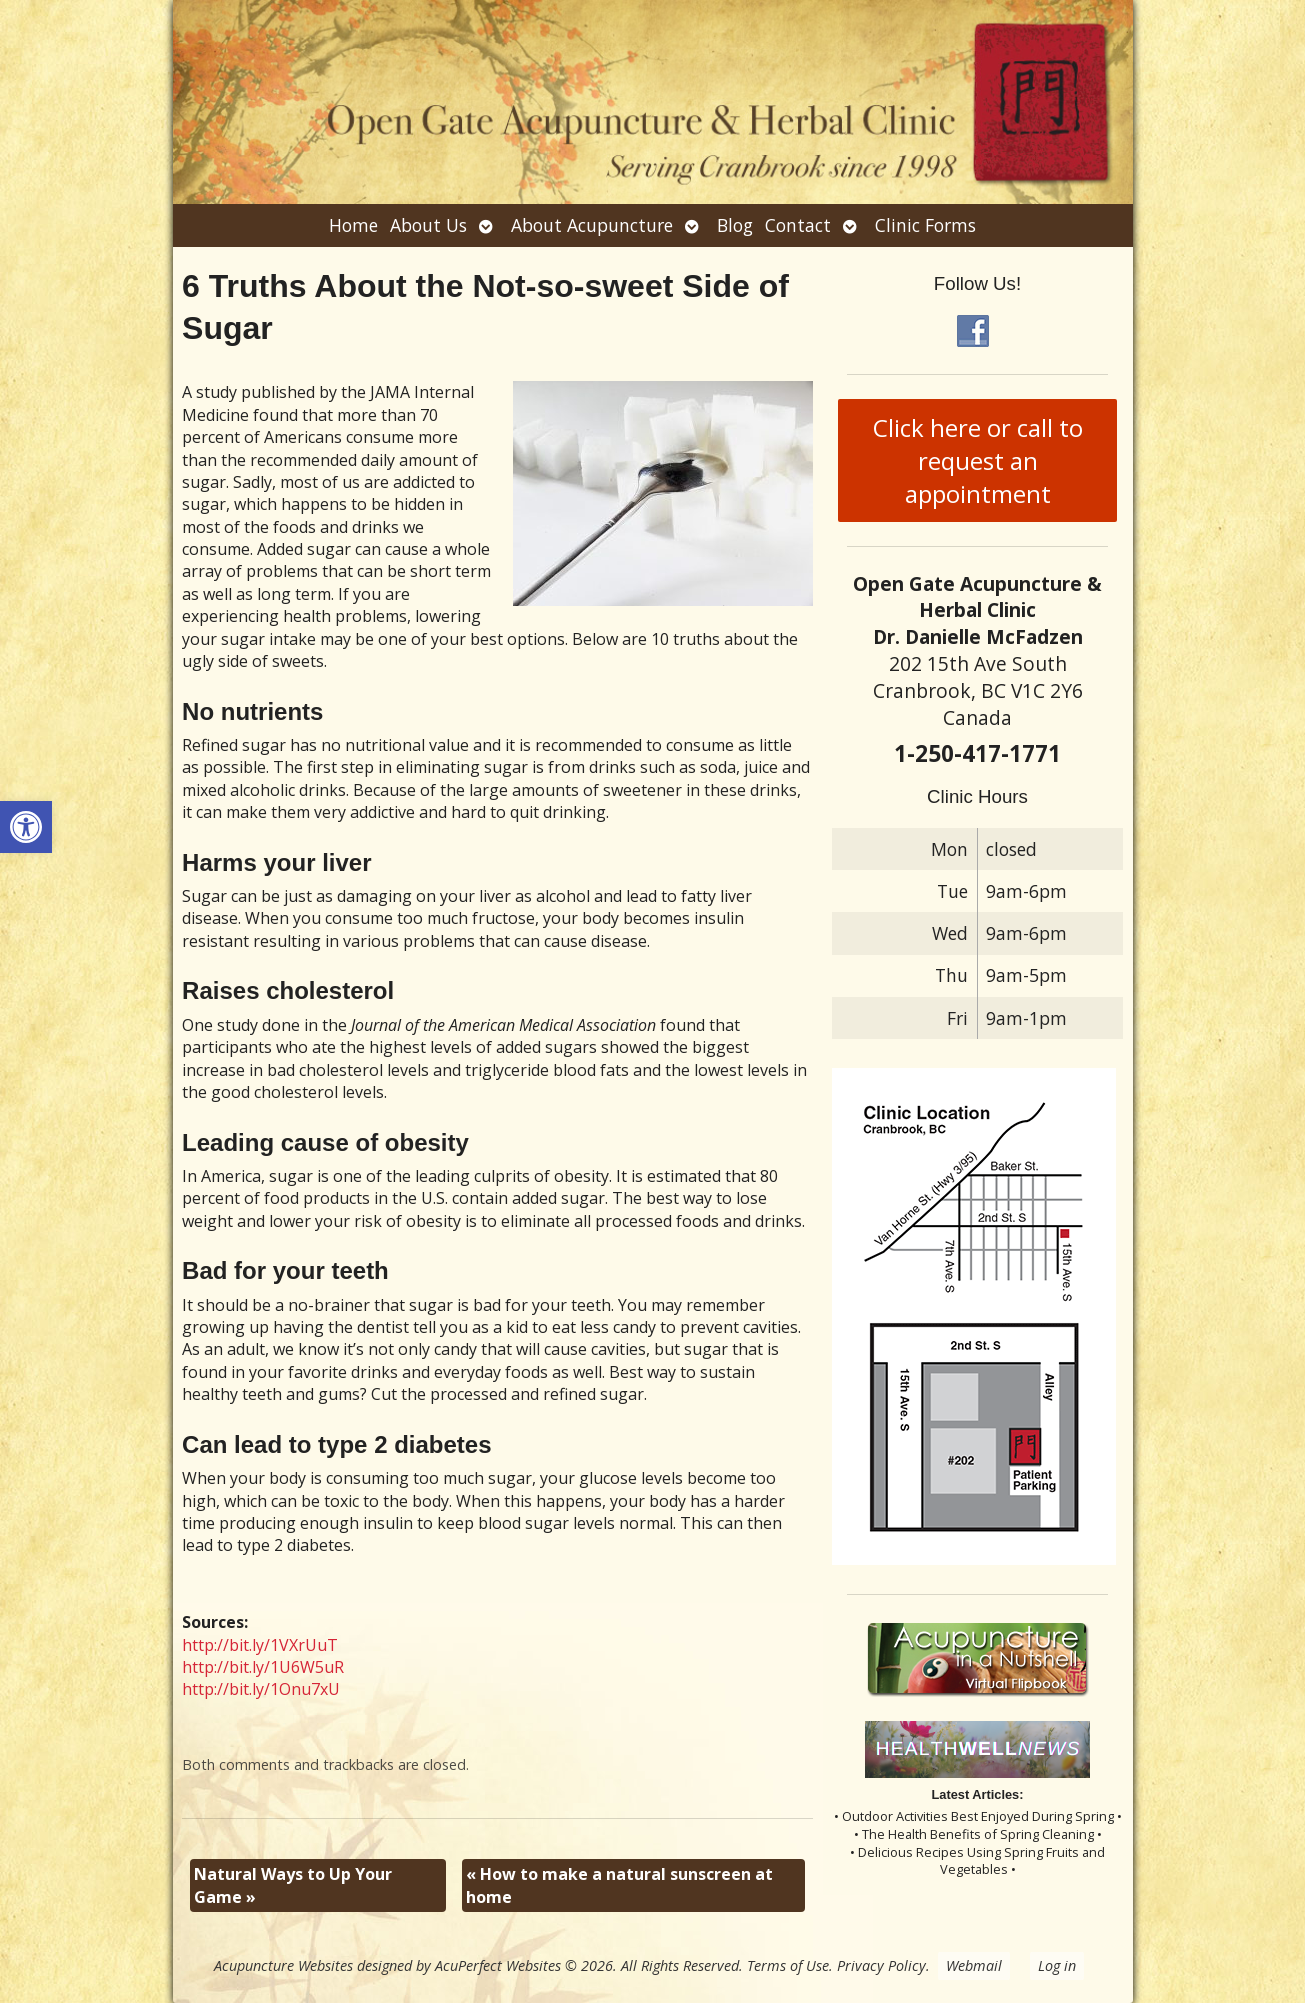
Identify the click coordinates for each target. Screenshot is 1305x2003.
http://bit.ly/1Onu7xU (261, 1689)
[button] (26, 827)
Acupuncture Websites (283, 1965)
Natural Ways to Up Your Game (293, 1885)
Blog (735, 225)
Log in (1057, 1965)
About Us (428, 225)
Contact (798, 225)
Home (353, 225)
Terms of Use (788, 1965)
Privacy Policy (881, 1965)
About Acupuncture (592, 225)
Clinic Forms (925, 225)
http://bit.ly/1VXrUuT (260, 1645)
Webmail (974, 1965)
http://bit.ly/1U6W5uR (263, 1667)
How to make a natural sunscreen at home (619, 1885)
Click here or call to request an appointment (978, 460)
